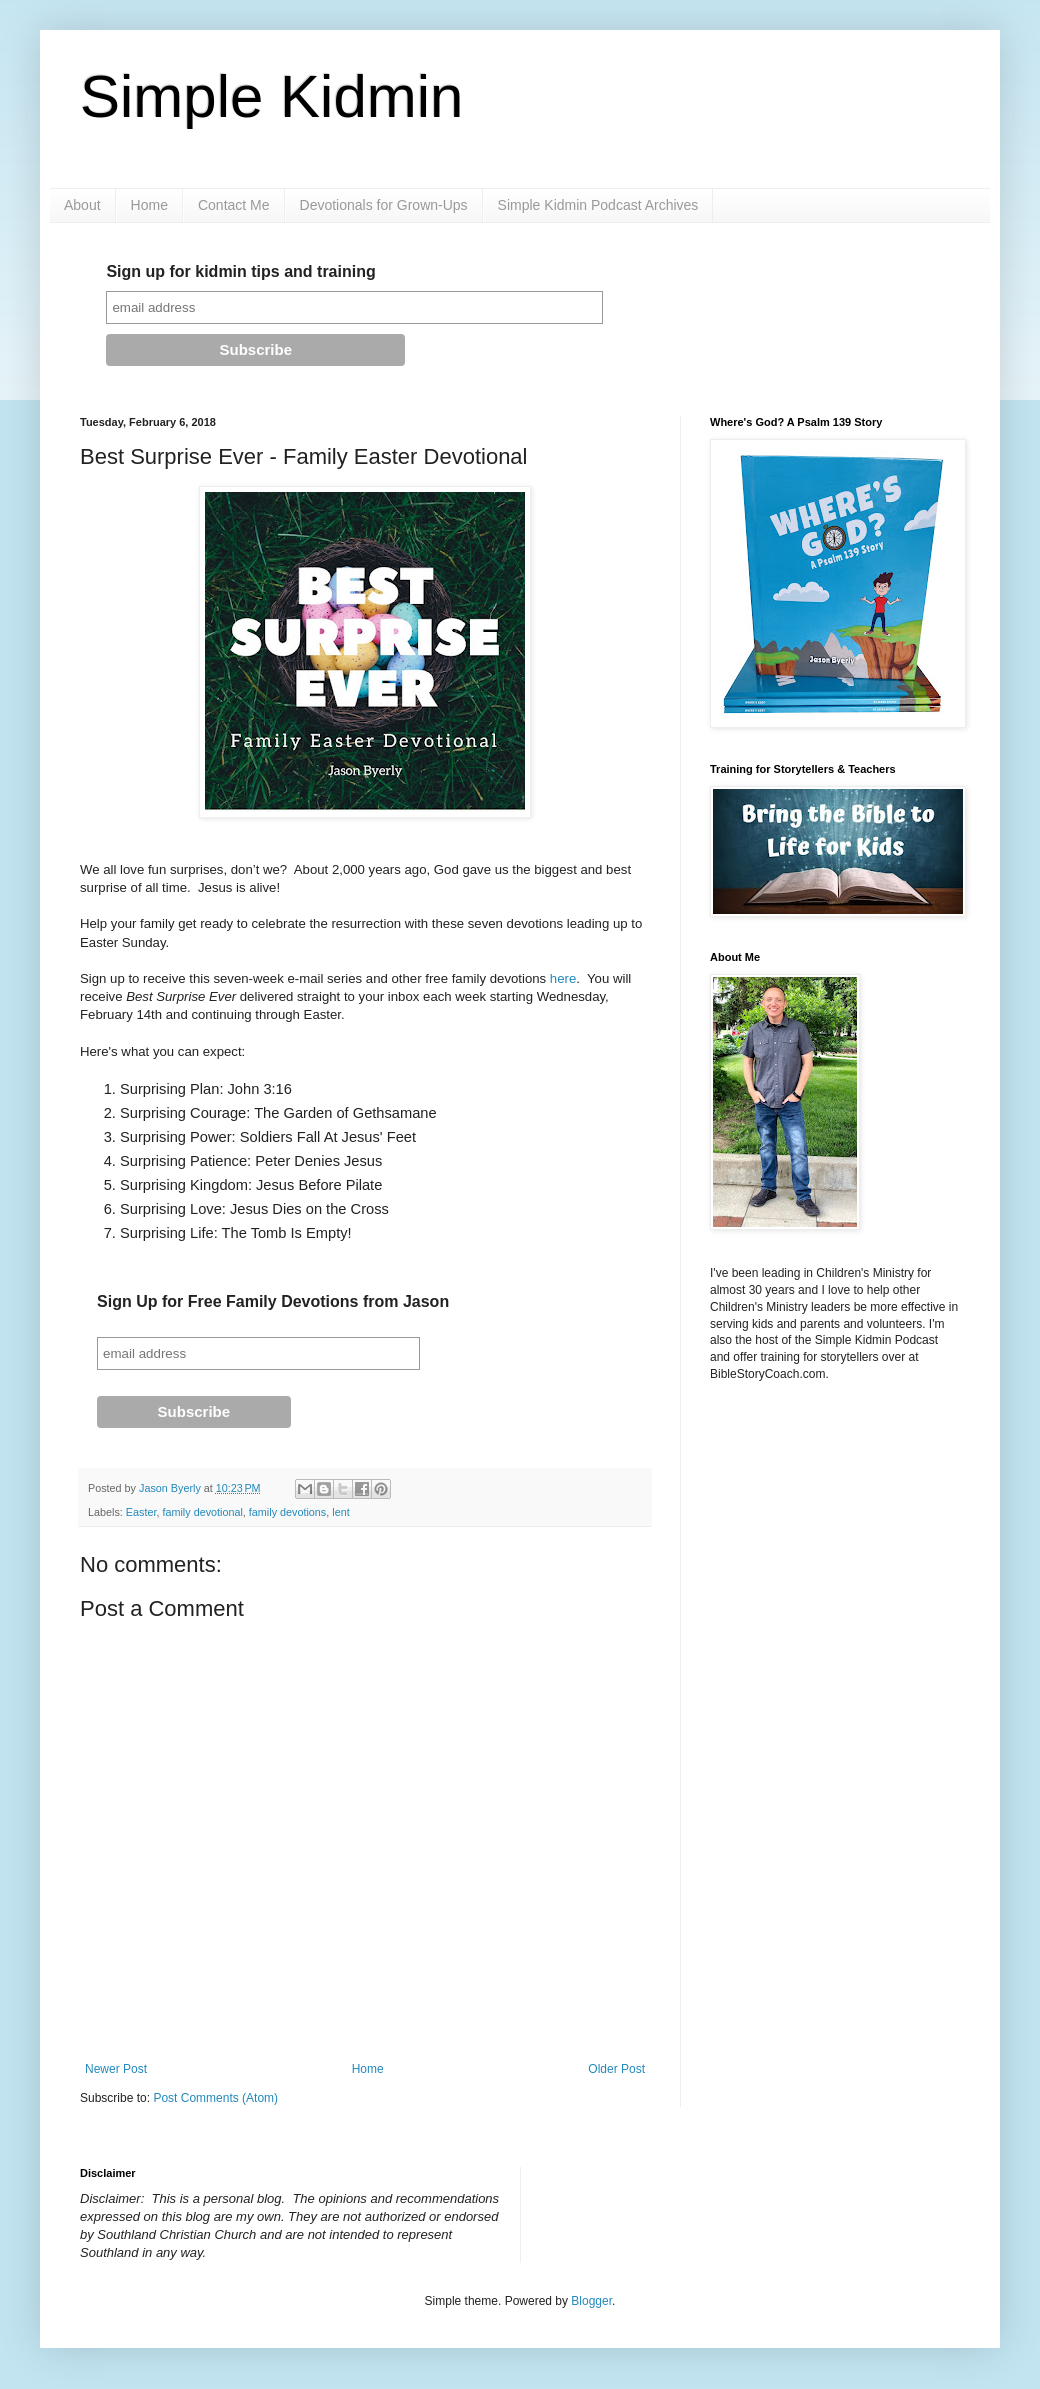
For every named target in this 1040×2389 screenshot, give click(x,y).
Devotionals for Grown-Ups (384, 205)
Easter (141, 1512)
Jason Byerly (171, 1488)
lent (340, 1512)
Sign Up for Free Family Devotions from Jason (273, 1301)
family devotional (202, 1512)
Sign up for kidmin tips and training (240, 271)
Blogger (591, 2301)
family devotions (287, 1512)
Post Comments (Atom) (215, 2098)
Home (149, 205)
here (563, 978)
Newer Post (116, 2069)
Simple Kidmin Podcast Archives (598, 205)
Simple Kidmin (271, 96)
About (82, 205)
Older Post (616, 2069)
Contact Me (234, 205)
